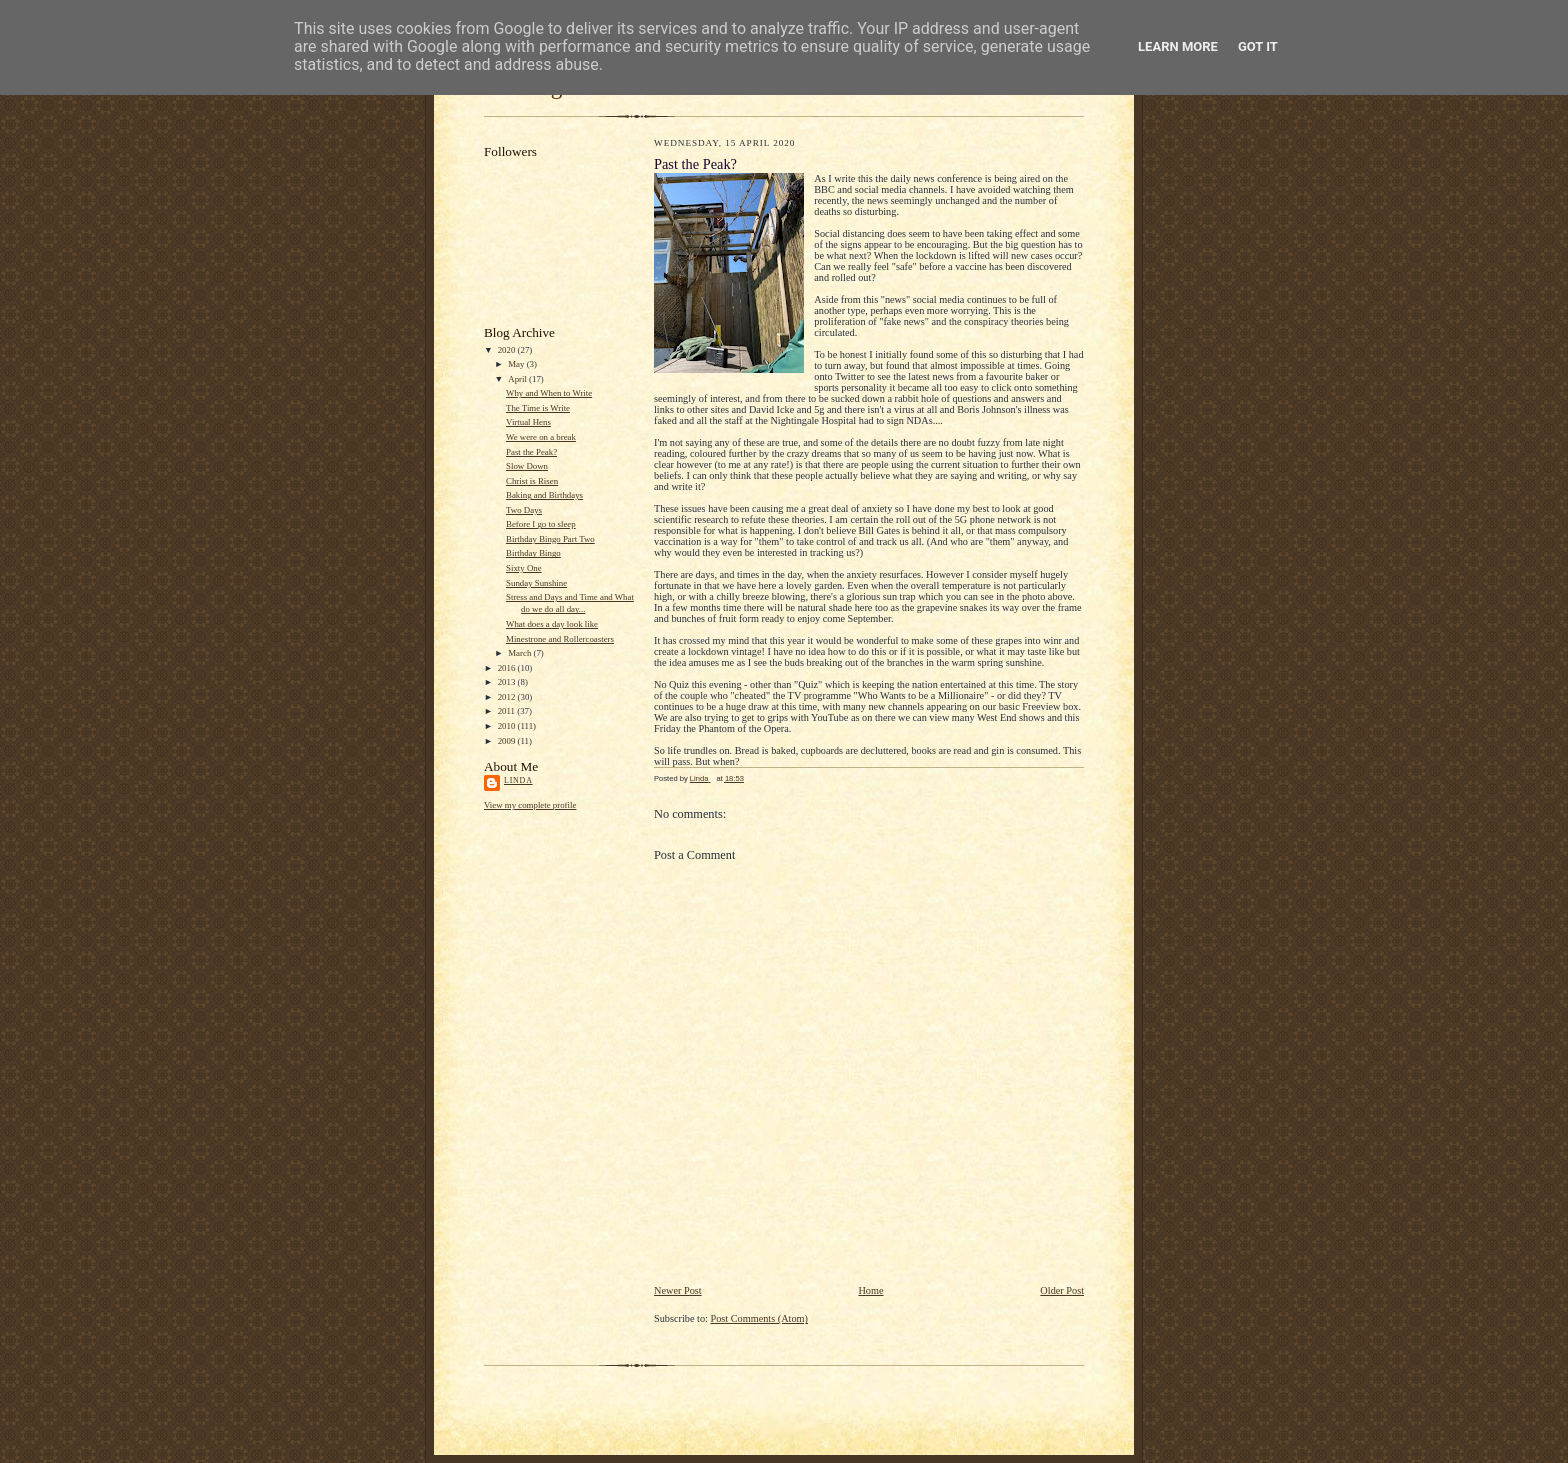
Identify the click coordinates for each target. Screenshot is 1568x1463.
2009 (508, 741)
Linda (518, 780)
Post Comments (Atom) (759, 1318)
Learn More (1178, 46)
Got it (1258, 46)
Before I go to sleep (541, 524)
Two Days (524, 510)
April (518, 379)
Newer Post (678, 1290)
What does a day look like (552, 624)
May (517, 364)
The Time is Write (538, 408)
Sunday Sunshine (536, 583)
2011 (508, 711)
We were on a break (541, 437)
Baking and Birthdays (544, 495)
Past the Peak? (531, 452)
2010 (508, 726)
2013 (508, 682)
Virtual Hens (528, 422)
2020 (508, 350)
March (520, 653)
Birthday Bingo (533, 553)
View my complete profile (530, 805)
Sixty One (524, 568)
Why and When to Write (549, 393)
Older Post (1062, 1290)
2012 (508, 697)
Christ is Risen (532, 481)
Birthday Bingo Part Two (550, 539)
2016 (508, 668)
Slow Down (527, 466)
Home (870, 1290)
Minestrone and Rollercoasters (560, 639)
